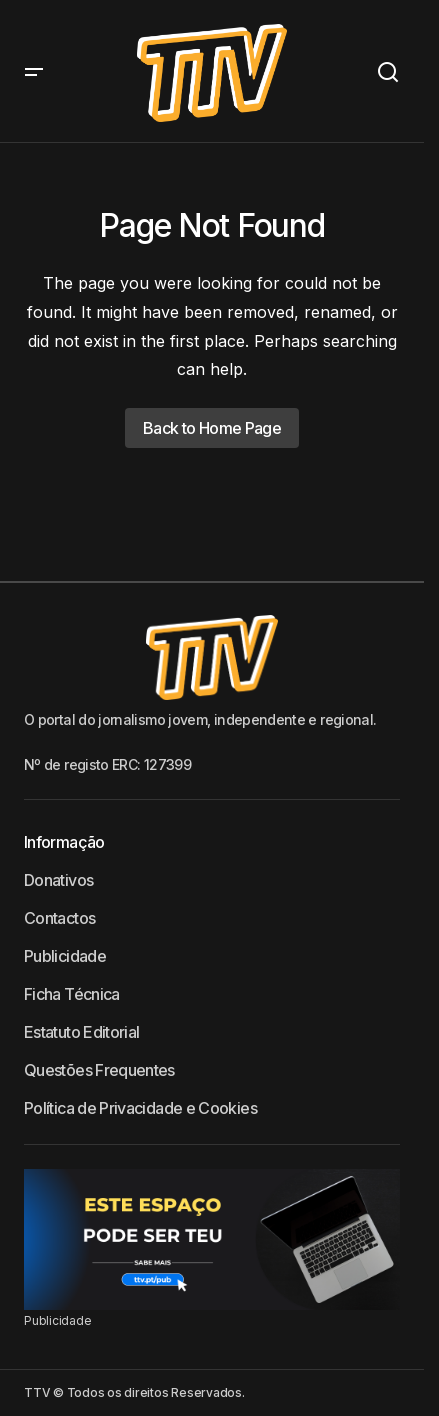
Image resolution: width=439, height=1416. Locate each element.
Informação (64, 842)
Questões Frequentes (99, 1070)
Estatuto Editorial (81, 1032)
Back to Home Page (212, 428)
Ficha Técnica (72, 994)
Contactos (59, 918)
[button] (34, 72)
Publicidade (65, 956)
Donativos (58, 880)
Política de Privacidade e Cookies (140, 1108)
